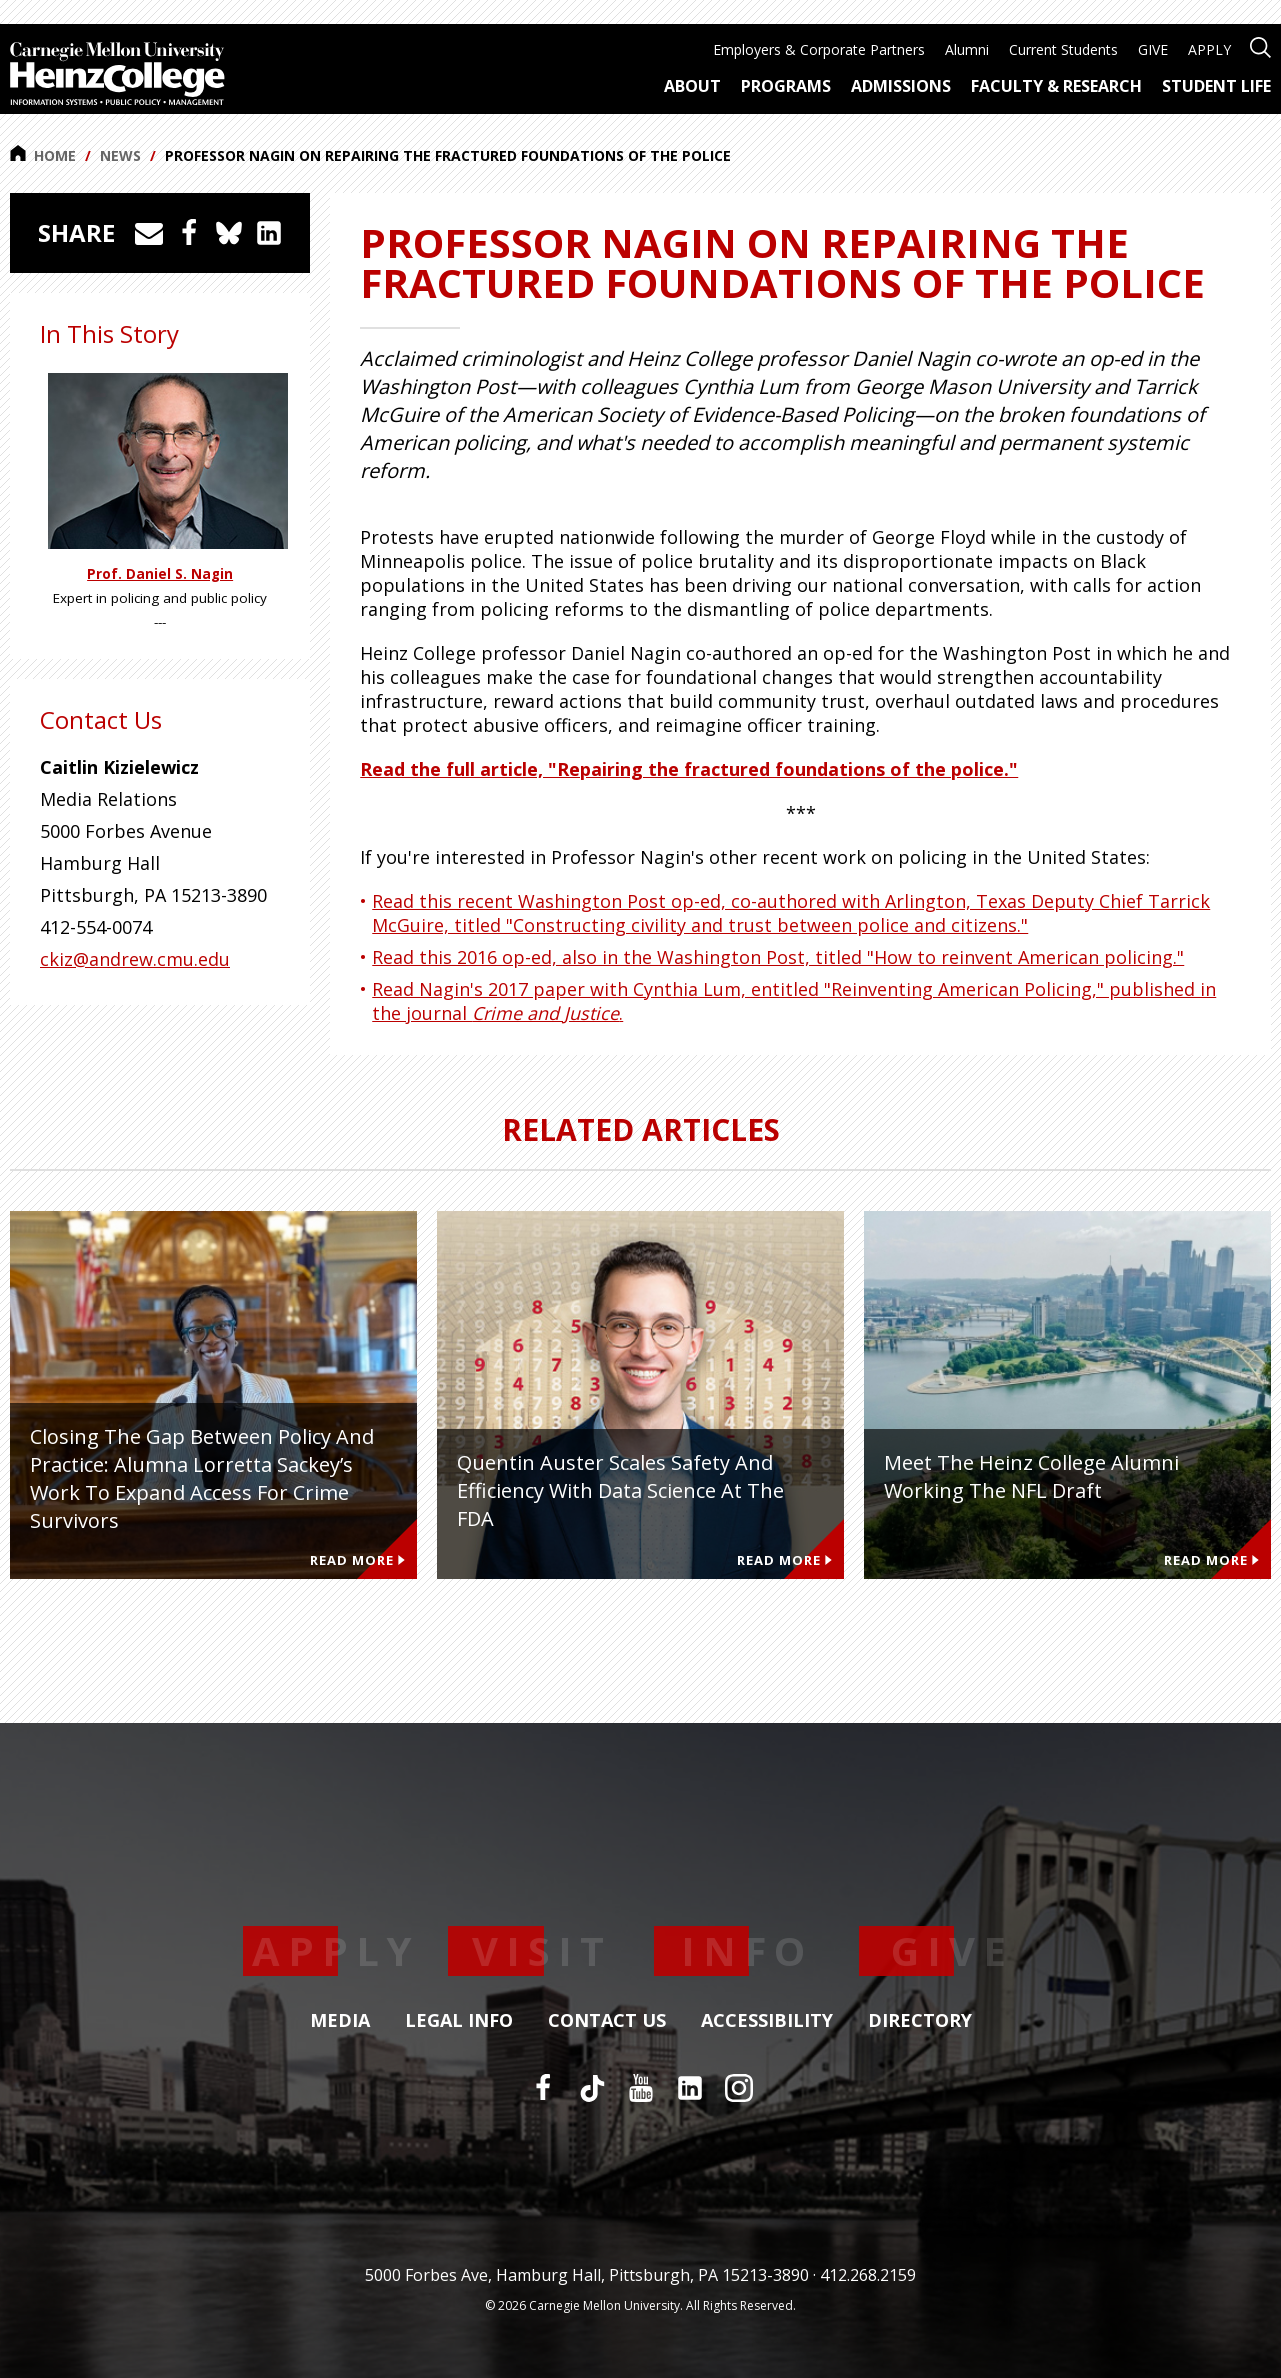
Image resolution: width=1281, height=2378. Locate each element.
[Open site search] (1260, 45)
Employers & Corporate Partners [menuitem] (819, 49)
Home (43, 155)
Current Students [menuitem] (1063, 49)
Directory (920, 2021)
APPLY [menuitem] (1209, 49)
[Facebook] (543, 2088)
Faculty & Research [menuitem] (1056, 86)
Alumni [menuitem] (967, 49)
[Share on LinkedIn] (269, 233)
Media (340, 2021)
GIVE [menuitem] (1153, 49)
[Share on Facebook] (189, 233)
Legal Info (459, 2021)
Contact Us (607, 2021)
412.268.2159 (868, 2275)
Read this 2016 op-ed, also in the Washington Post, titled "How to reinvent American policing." (778, 957)
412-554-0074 (96, 927)
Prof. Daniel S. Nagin (160, 574)
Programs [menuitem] (786, 86)
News (120, 155)
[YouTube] (641, 2088)
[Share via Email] (149, 233)
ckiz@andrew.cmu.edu (135, 959)
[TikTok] (592, 2088)
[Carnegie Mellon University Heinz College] (117, 76)
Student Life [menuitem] (1216, 86)
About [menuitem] (692, 86)
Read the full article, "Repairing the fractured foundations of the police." (689, 769)
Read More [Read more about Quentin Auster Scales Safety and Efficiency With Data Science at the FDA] (784, 1560)
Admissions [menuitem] (901, 86)
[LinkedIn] (690, 2088)
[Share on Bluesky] (229, 233)
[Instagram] (739, 2088)
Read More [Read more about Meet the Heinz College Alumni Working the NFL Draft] (1211, 1560)
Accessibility (767, 2021)
